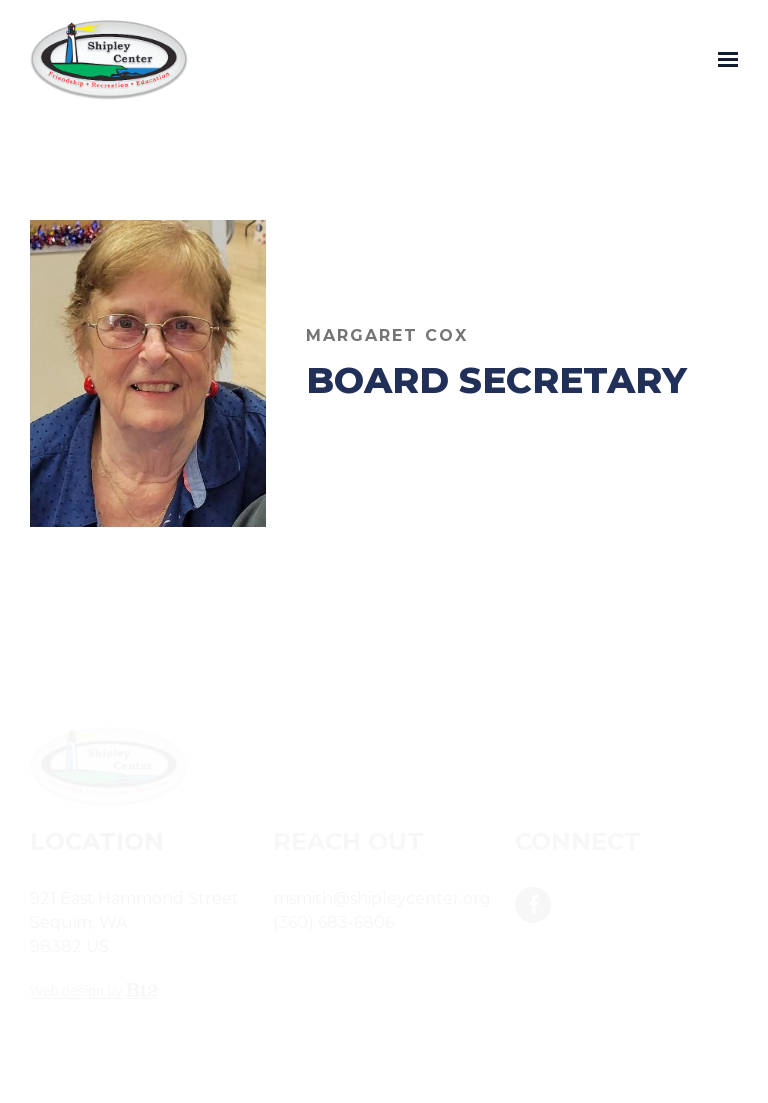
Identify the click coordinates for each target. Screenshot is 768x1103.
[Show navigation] (723, 60)
